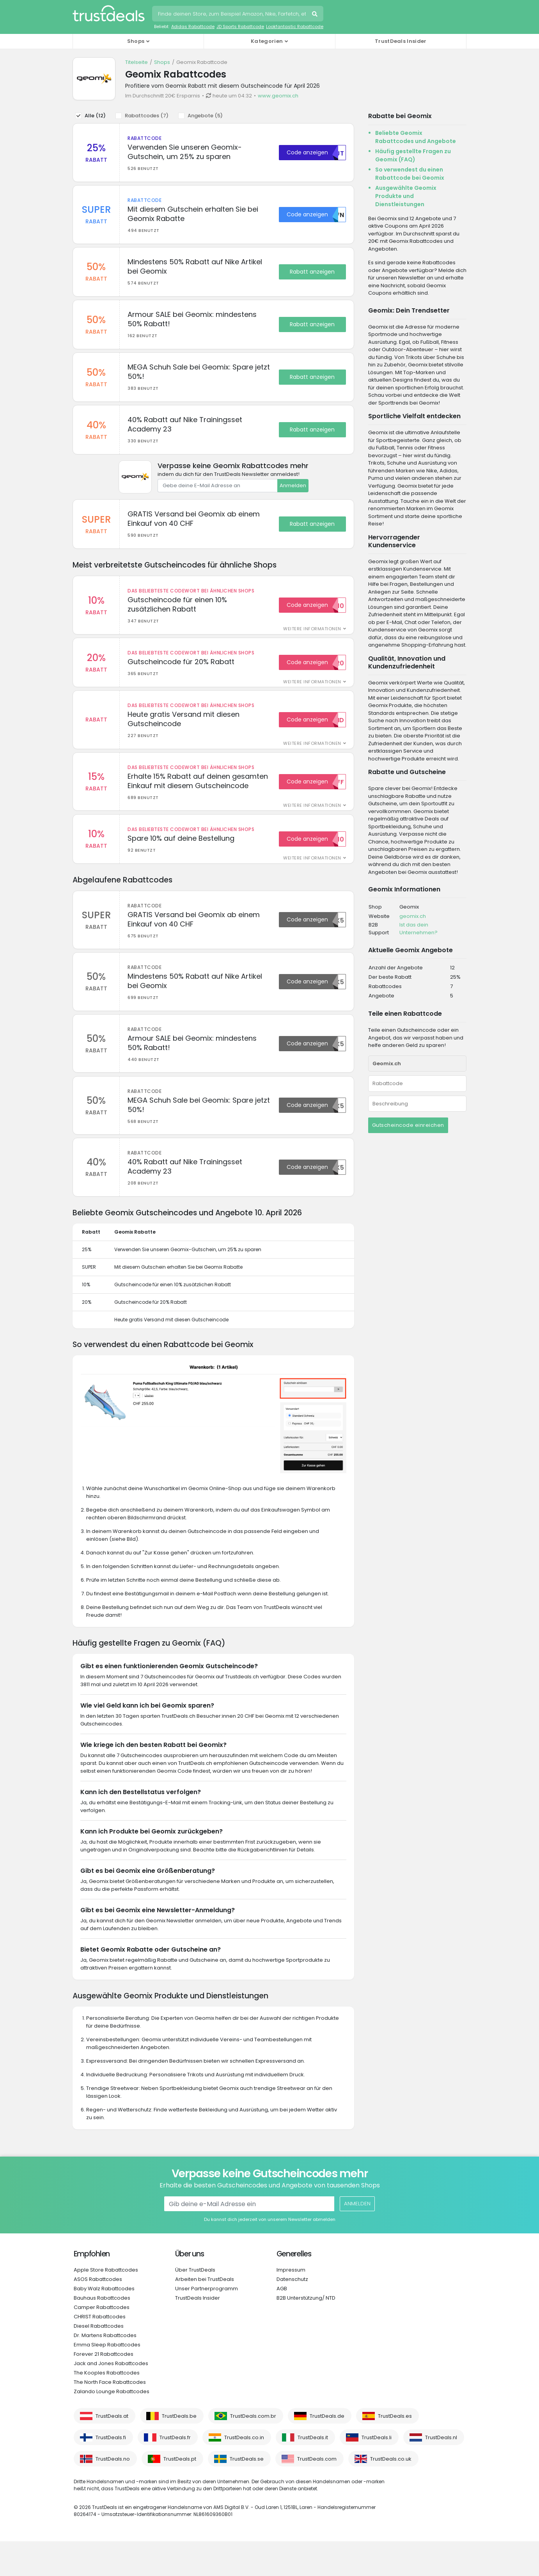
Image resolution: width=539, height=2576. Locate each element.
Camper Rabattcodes (101, 2342)
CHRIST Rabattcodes (100, 2351)
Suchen (315, 15)
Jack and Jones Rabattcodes (111, 2398)
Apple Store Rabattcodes (106, 2304)
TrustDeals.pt (179, 2493)
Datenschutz (292, 2314)
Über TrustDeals (195, 2304)
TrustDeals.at (112, 2450)
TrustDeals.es (395, 2450)
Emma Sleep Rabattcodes (107, 2379)
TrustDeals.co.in (244, 2472)
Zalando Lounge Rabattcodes (111, 2426)
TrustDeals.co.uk (390, 2493)
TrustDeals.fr (175, 2472)
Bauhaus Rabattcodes (102, 2332)
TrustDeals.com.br (253, 2450)
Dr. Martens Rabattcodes (105, 2370)
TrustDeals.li (377, 2472)
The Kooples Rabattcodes (107, 2407)
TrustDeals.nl (441, 2472)
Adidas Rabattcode (193, 26)
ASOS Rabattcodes (98, 2314)
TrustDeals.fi (111, 2472)
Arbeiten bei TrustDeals (204, 2314)
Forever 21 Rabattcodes (103, 2388)
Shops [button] (136, 41)
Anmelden (293, 498)
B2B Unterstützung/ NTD (306, 2332)
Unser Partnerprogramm (206, 2323)
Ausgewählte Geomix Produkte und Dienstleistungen (405, 196)
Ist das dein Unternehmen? (418, 928)
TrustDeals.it (313, 2472)
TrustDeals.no (113, 2493)
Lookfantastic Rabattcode (294, 26)
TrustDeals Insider (400, 41)
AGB (282, 2323)
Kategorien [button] (267, 41)
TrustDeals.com (317, 2493)
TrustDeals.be (179, 2450)
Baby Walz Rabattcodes (104, 2323)
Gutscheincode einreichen (408, 1125)
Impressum (291, 2304)
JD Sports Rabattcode (240, 26)
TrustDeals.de (327, 2450)
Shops (162, 62)
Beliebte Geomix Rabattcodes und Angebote (415, 137)
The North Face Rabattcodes (110, 2416)
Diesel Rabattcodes (99, 2360)
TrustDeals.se (247, 2493)
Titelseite (136, 62)
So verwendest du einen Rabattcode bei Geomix (409, 174)
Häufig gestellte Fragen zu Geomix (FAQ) (413, 155)
